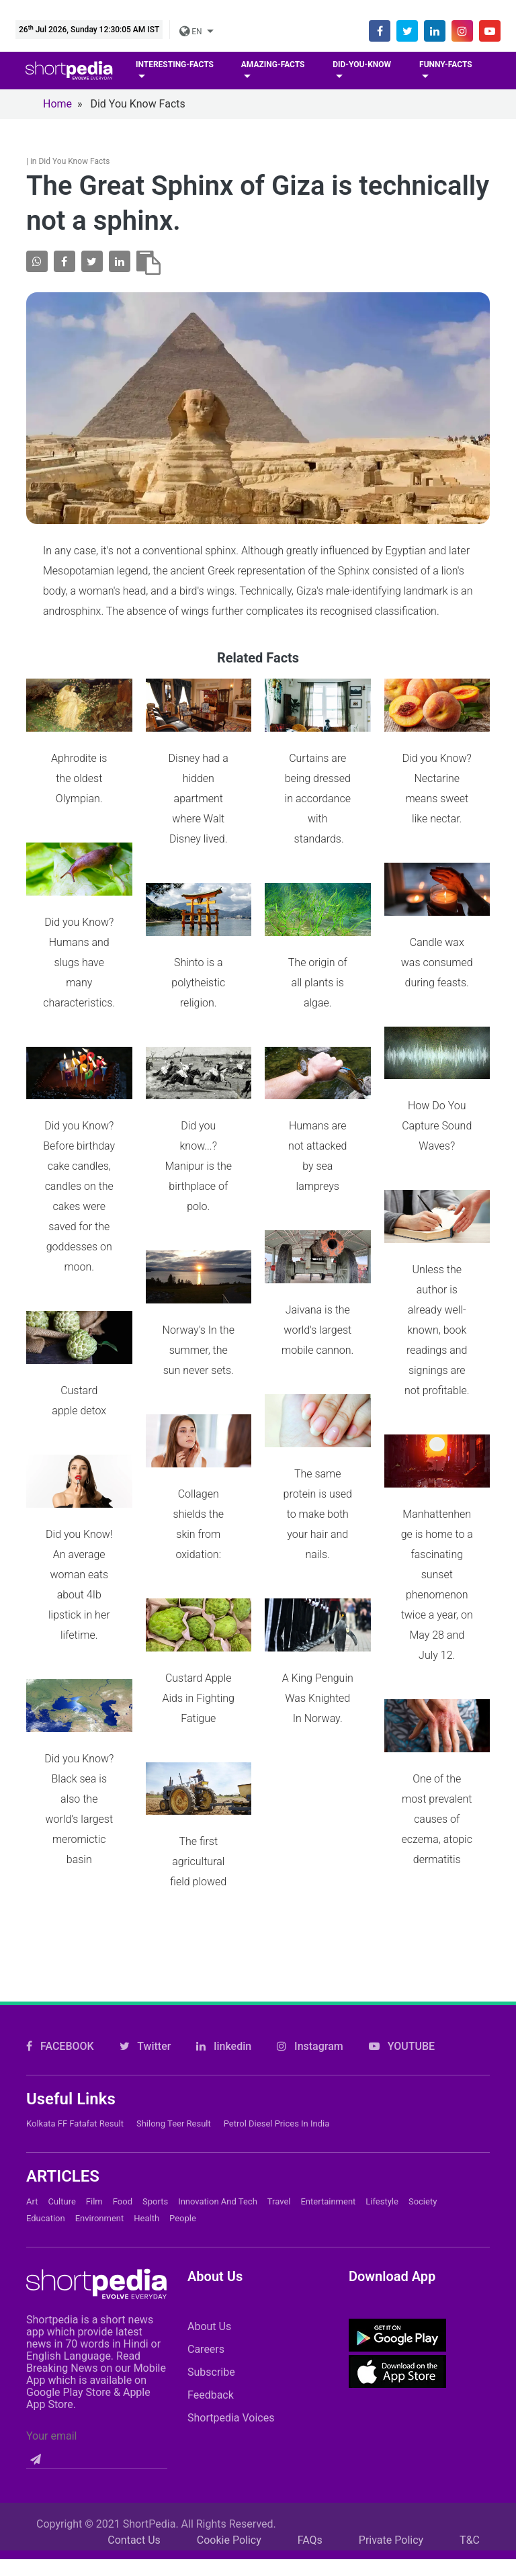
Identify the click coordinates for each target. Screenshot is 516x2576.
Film (94, 2114)
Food (122, 2114)
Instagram (310, 1959)
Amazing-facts (273, 64)
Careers (205, 2262)
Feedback (210, 2307)
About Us (209, 2239)
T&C (470, 2452)
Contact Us (134, 2452)
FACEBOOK (60, 1959)
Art (32, 2114)
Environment (99, 2131)
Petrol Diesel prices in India (277, 2037)
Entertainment (327, 2114)
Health (146, 2131)
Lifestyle (382, 2114)
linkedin (223, 1959)
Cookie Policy (229, 2452)
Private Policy (391, 2452)
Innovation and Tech (217, 2114)
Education (45, 2131)
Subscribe (211, 2284)
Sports (155, 2114)
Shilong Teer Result (173, 2037)
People (182, 2131)
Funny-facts (445, 64)
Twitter (145, 1959)
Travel (279, 2114)
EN (191, 32)
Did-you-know (362, 64)
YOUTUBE (402, 1959)
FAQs (310, 2452)
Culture (61, 2114)
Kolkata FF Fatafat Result (75, 2037)
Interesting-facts (175, 64)
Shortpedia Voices (231, 2330)
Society (422, 2114)
